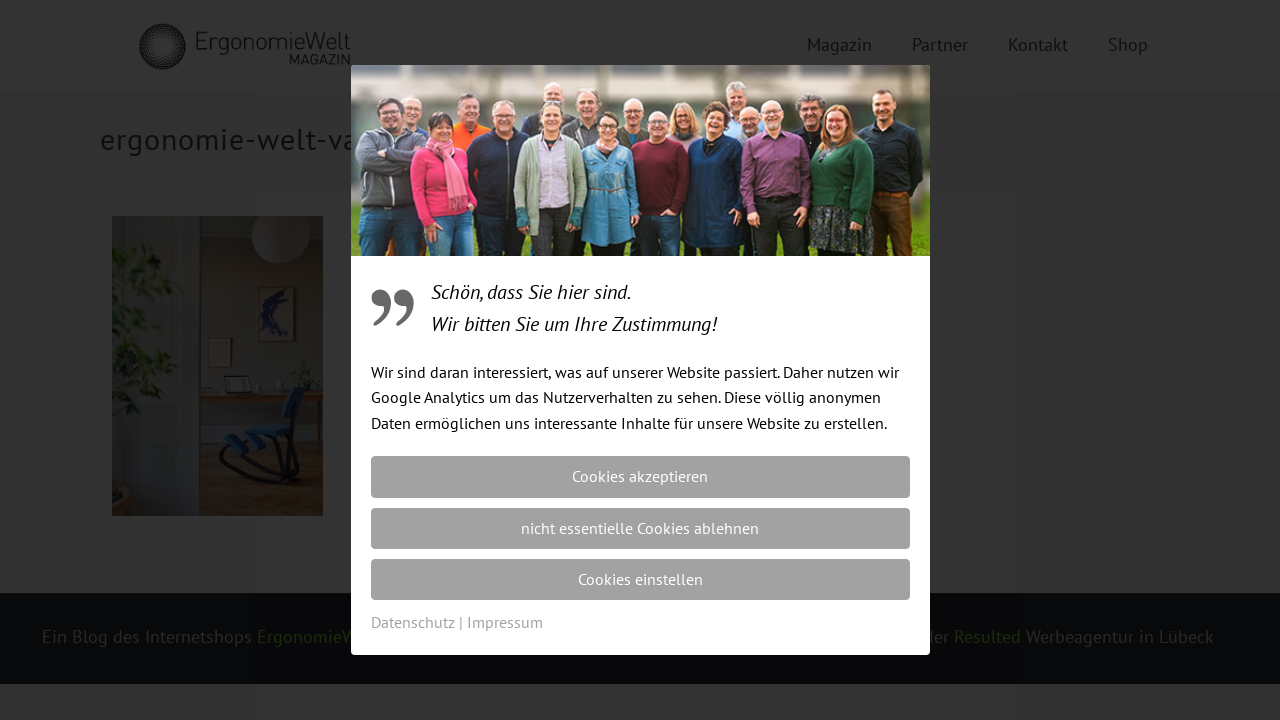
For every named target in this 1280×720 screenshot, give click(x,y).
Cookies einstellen (640, 579)
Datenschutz (413, 622)
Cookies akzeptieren (640, 476)
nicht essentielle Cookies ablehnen (640, 528)
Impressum (505, 622)
